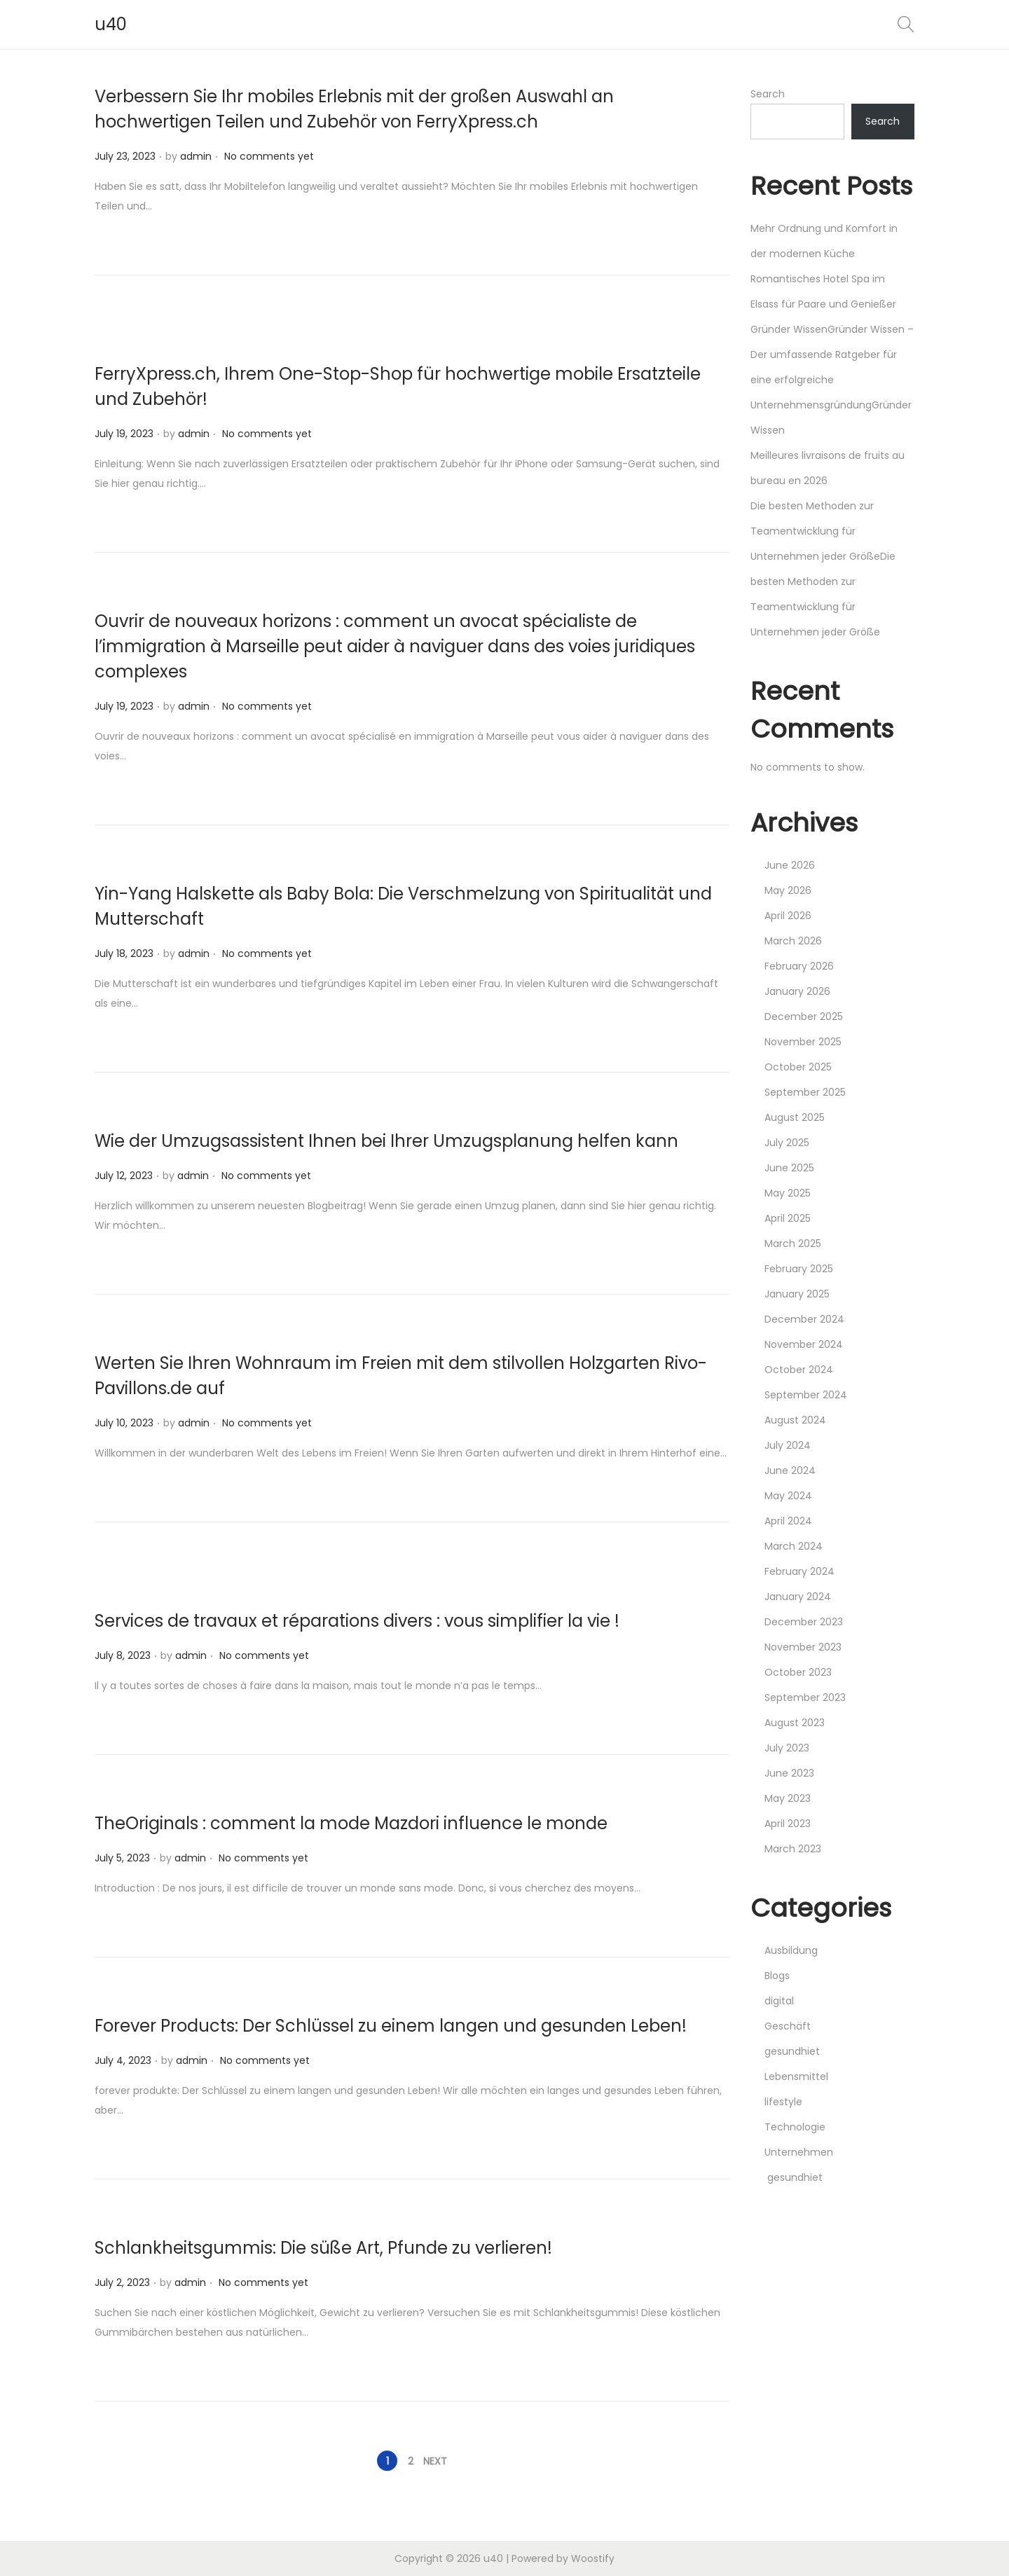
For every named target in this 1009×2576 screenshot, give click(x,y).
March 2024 (793, 1546)
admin (196, 156)
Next (435, 2461)
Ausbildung (791, 1950)
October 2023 (798, 1672)
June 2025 (789, 1168)
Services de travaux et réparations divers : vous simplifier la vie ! (357, 1620)
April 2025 (787, 1218)
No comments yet (269, 156)
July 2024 (787, 1445)
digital (779, 2001)
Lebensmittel (796, 2076)
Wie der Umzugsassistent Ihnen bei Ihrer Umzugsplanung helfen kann (386, 1140)
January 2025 (797, 1294)
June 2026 (789, 865)
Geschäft (787, 2026)
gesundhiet (792, 2051)
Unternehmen (798, 2152)
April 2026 (787, 916)
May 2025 (787, 1193)
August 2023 (794, 1723)
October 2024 (798, 1370)
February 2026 (799, 966)
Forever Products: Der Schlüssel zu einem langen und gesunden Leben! (391, 2025)
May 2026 (787, 890)
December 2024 (804, 1319)
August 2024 (795, 1420)
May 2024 (788, 1496)
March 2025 (792, 1244)
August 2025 (794, 1117)
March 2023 (792, 1849)
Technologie (794, 2127)
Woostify (593, 2558)
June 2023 (789, 1773)
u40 (111, 24)
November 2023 (803, 1647)
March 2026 (793, 941)
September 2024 (805, 1395)
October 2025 (798, 1067)
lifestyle (783, 2102)
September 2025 (805, 1092)
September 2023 (805, 1697)
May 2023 (787, 1798)
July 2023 (786, 1748)
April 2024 (788, 1521)
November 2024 (803, 1344)
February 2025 (798, 1269)
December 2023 (803, 1622)
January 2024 (797, 1597)
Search (767, 94)
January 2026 (797, 991)
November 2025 (803, 1042)
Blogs (777, 1976)
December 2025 (803, 1017)
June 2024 (790, 1470)
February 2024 (799, 1571)
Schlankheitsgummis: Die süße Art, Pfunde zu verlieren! (323, 2247)
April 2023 (787, 1824)
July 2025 (786, 1143)
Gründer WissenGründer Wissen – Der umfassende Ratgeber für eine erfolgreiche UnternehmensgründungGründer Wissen (832, 379)
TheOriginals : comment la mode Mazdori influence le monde (351, 1823)
